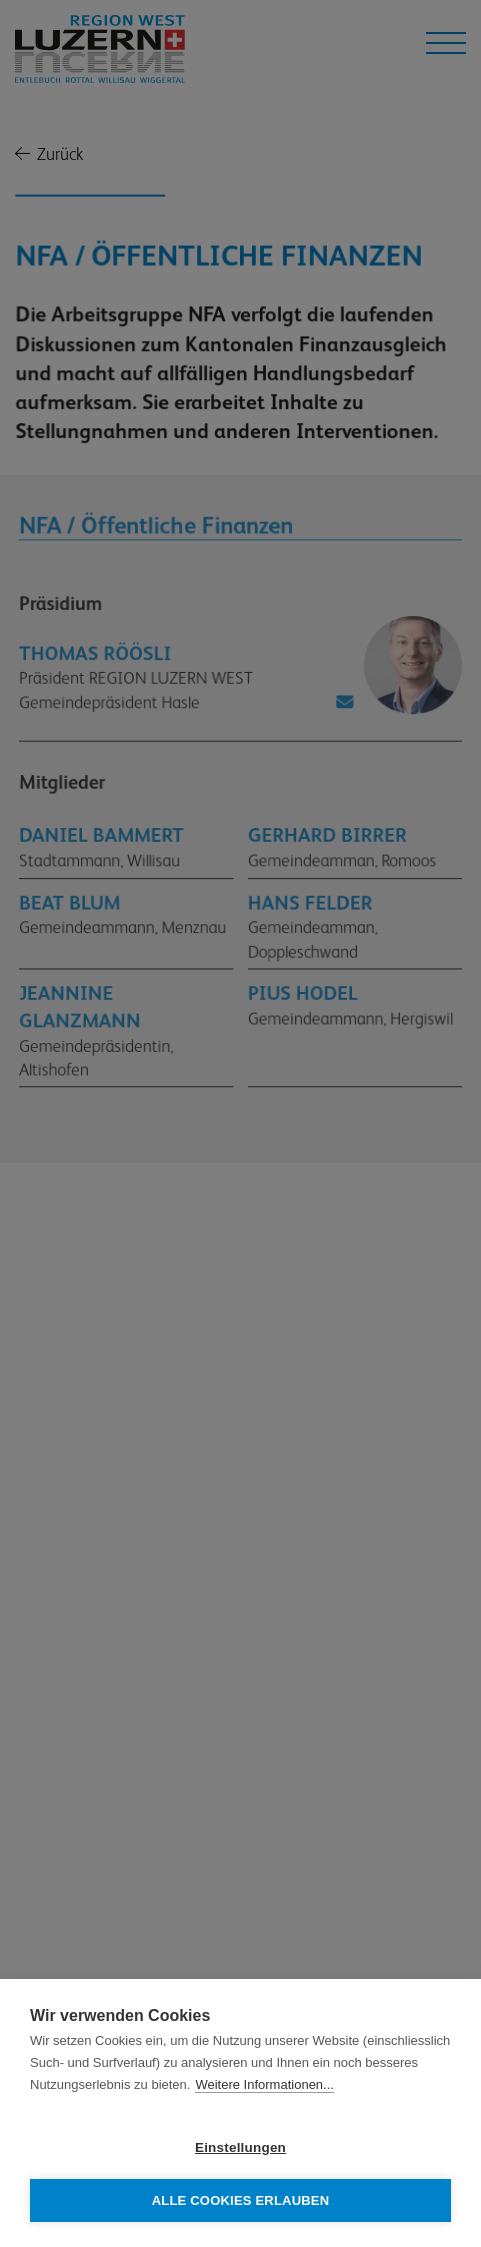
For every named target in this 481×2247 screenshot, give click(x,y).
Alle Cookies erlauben (241, 2200)
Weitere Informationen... (264, 2084)
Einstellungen (240, 2147)
